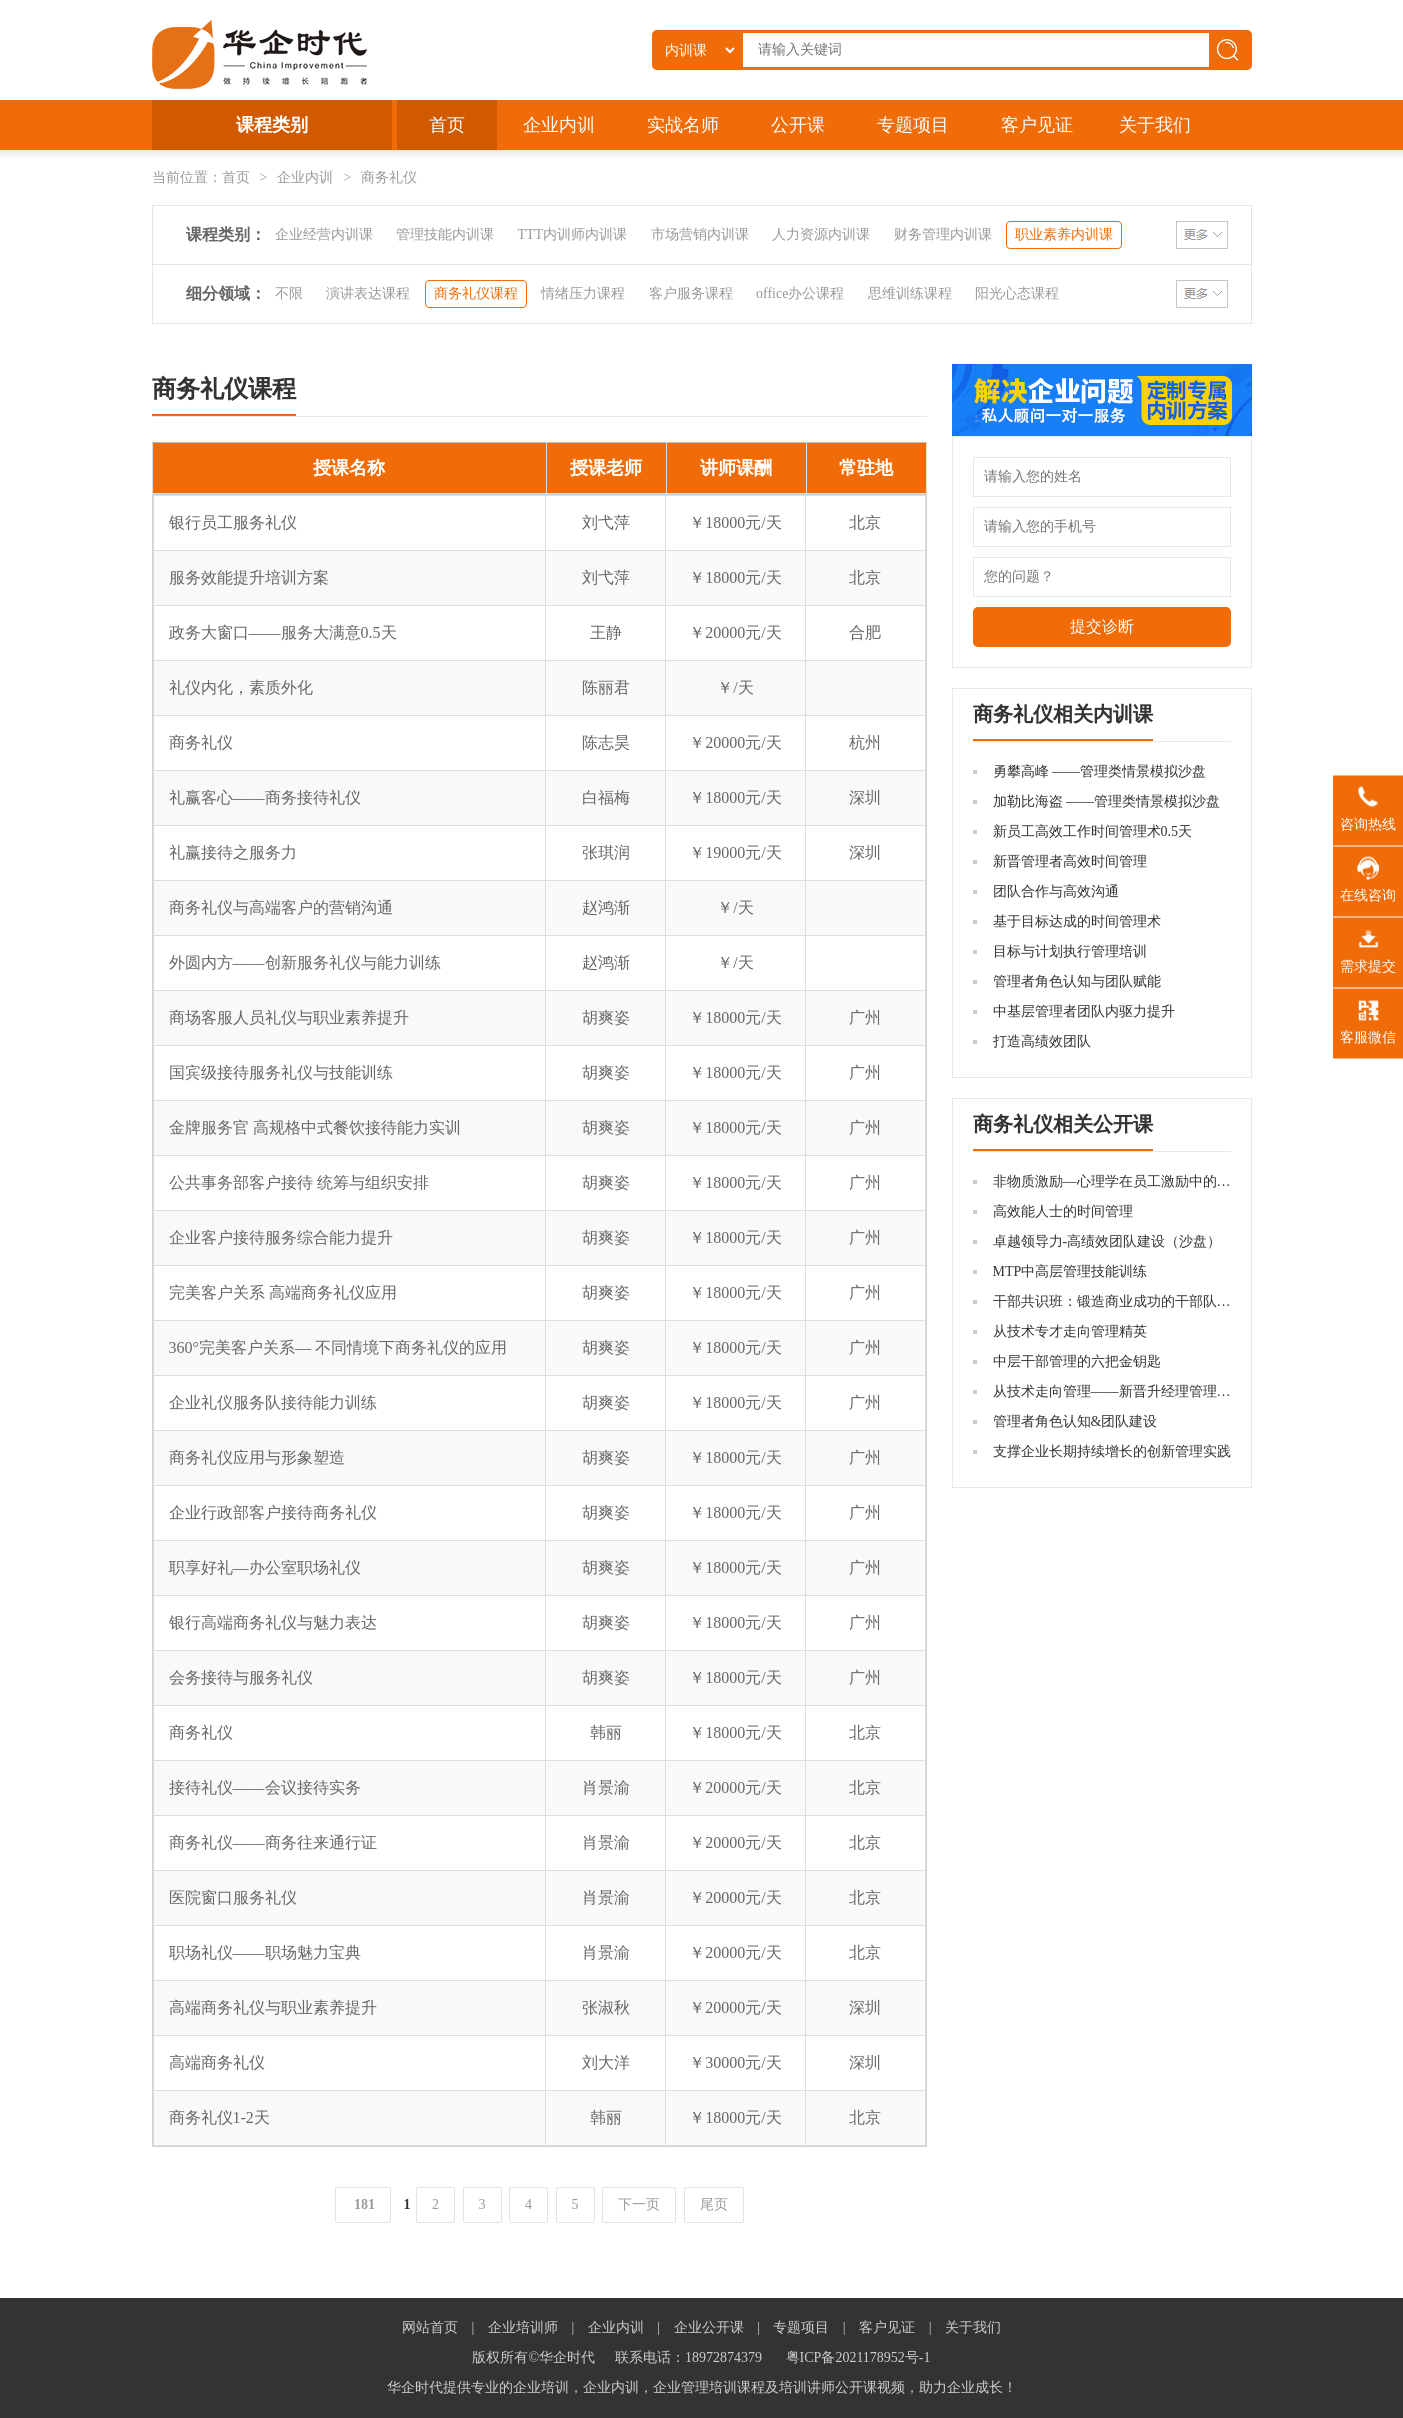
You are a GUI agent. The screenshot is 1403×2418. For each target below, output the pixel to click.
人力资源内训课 (821, 234)
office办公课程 (800, 293)
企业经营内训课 (324, 234)
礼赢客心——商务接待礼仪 (265, 797)
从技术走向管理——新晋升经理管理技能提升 (1133, 1391)
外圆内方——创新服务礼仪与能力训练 (305, 962)
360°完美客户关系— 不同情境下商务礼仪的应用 (338, 1347)
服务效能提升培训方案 (249, 577)
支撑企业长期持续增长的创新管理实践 (1112, 1451)
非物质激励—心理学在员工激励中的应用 (1119, 1181)
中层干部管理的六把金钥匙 (1077, 1361)
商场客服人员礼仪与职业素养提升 (289, 1017)
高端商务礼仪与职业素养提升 (273, 2007)
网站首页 (430, 2327)
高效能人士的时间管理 (1063, 1211)
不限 (289, 293)
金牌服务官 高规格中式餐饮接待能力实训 (315, 1127)
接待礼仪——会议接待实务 (265, 1787)
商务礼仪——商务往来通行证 (273, 1842)
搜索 (1231, 50)
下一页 (639, 2204)
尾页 (714, 2204)
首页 (447, 125)
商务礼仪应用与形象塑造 (257, 1457)
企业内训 (559, 125)
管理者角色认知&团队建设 (1075, 1421)
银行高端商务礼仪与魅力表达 (273, 1622)
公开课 (798, 125)
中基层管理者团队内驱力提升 (1084, 1011)
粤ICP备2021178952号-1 (858, 2357)
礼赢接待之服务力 (233, 852)
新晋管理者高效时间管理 (1070, 861)
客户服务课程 (691, 293)
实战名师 (683, 125)
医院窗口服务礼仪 (233, 1897)
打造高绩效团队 (1042, 1041)
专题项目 (913, 125)
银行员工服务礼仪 (233, 522)
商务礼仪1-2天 (219, 2117)
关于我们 (1155, 125)
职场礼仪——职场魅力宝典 (265, 1952)
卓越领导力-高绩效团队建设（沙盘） (1107, 1241)
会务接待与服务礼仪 (241, 1677)
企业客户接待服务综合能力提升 (281, 1237)
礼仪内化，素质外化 (241, 687)
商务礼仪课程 (476, 293)
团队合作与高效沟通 (1056, 891)
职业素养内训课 (1064, 234)
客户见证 (1037, 125)
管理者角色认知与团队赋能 (1077, 981)
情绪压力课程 (583, 293)
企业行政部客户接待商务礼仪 (273, 1512)
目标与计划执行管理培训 (1070, 951)
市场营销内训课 (700, 234)
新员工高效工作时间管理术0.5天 (1093, 831)
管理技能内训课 (445, 234)
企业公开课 (709, 2327)
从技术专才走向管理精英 (1070, 1331)
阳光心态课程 (1017, 293)
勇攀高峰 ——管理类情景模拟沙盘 (1100, 771)
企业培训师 (523, 2327)
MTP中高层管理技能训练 (1070, 1271)
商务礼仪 (201, 742)
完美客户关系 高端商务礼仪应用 (283, 1292)
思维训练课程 (910, 293)
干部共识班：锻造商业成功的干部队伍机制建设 (1140, 1301)
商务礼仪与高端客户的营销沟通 (281, 907)
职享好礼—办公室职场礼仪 (265, 1567)
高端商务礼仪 (217, 2062)
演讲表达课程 (368, 293)
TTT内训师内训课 (573, 234)
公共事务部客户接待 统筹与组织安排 (299, 1182)
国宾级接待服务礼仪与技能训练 (281, 1072)
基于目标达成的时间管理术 (1077, 921)
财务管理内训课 (943, 234)
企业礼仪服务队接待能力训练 (273, 1402)
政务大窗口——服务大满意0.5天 (283, 632)
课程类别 (272, 125)
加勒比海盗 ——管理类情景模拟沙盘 (1107, 801)
